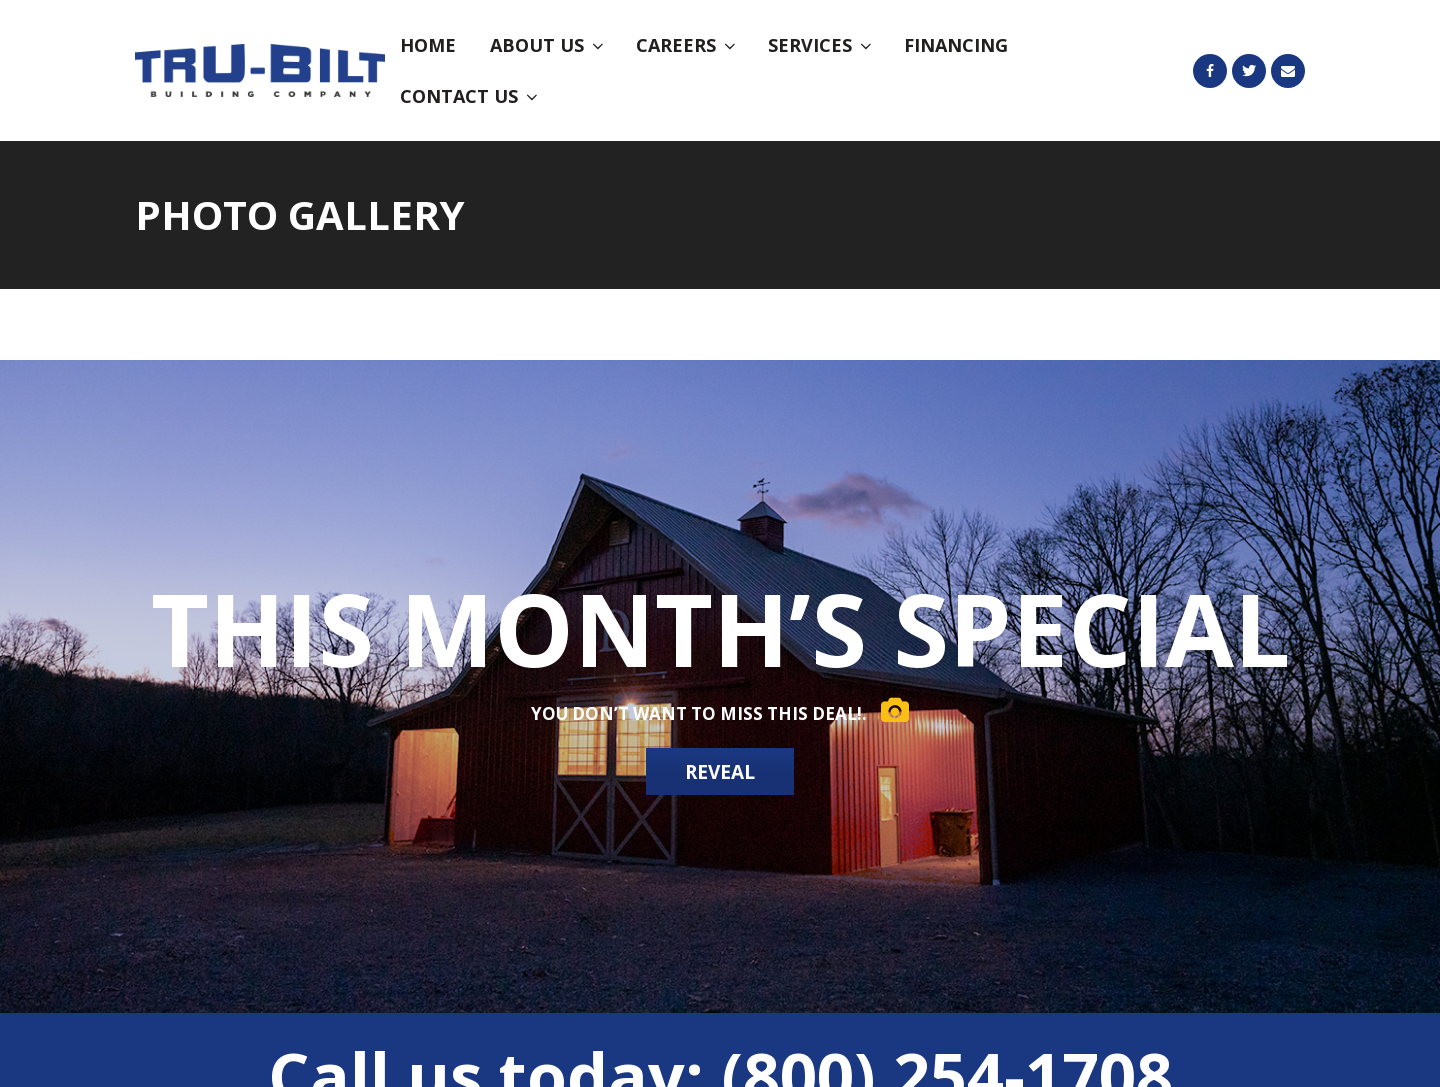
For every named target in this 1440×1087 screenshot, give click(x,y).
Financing (956, 45)
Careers (687, 45)
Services (821, 45)
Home (428, 45)
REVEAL (720, 772)
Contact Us (470, 96)
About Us (548, 45)
